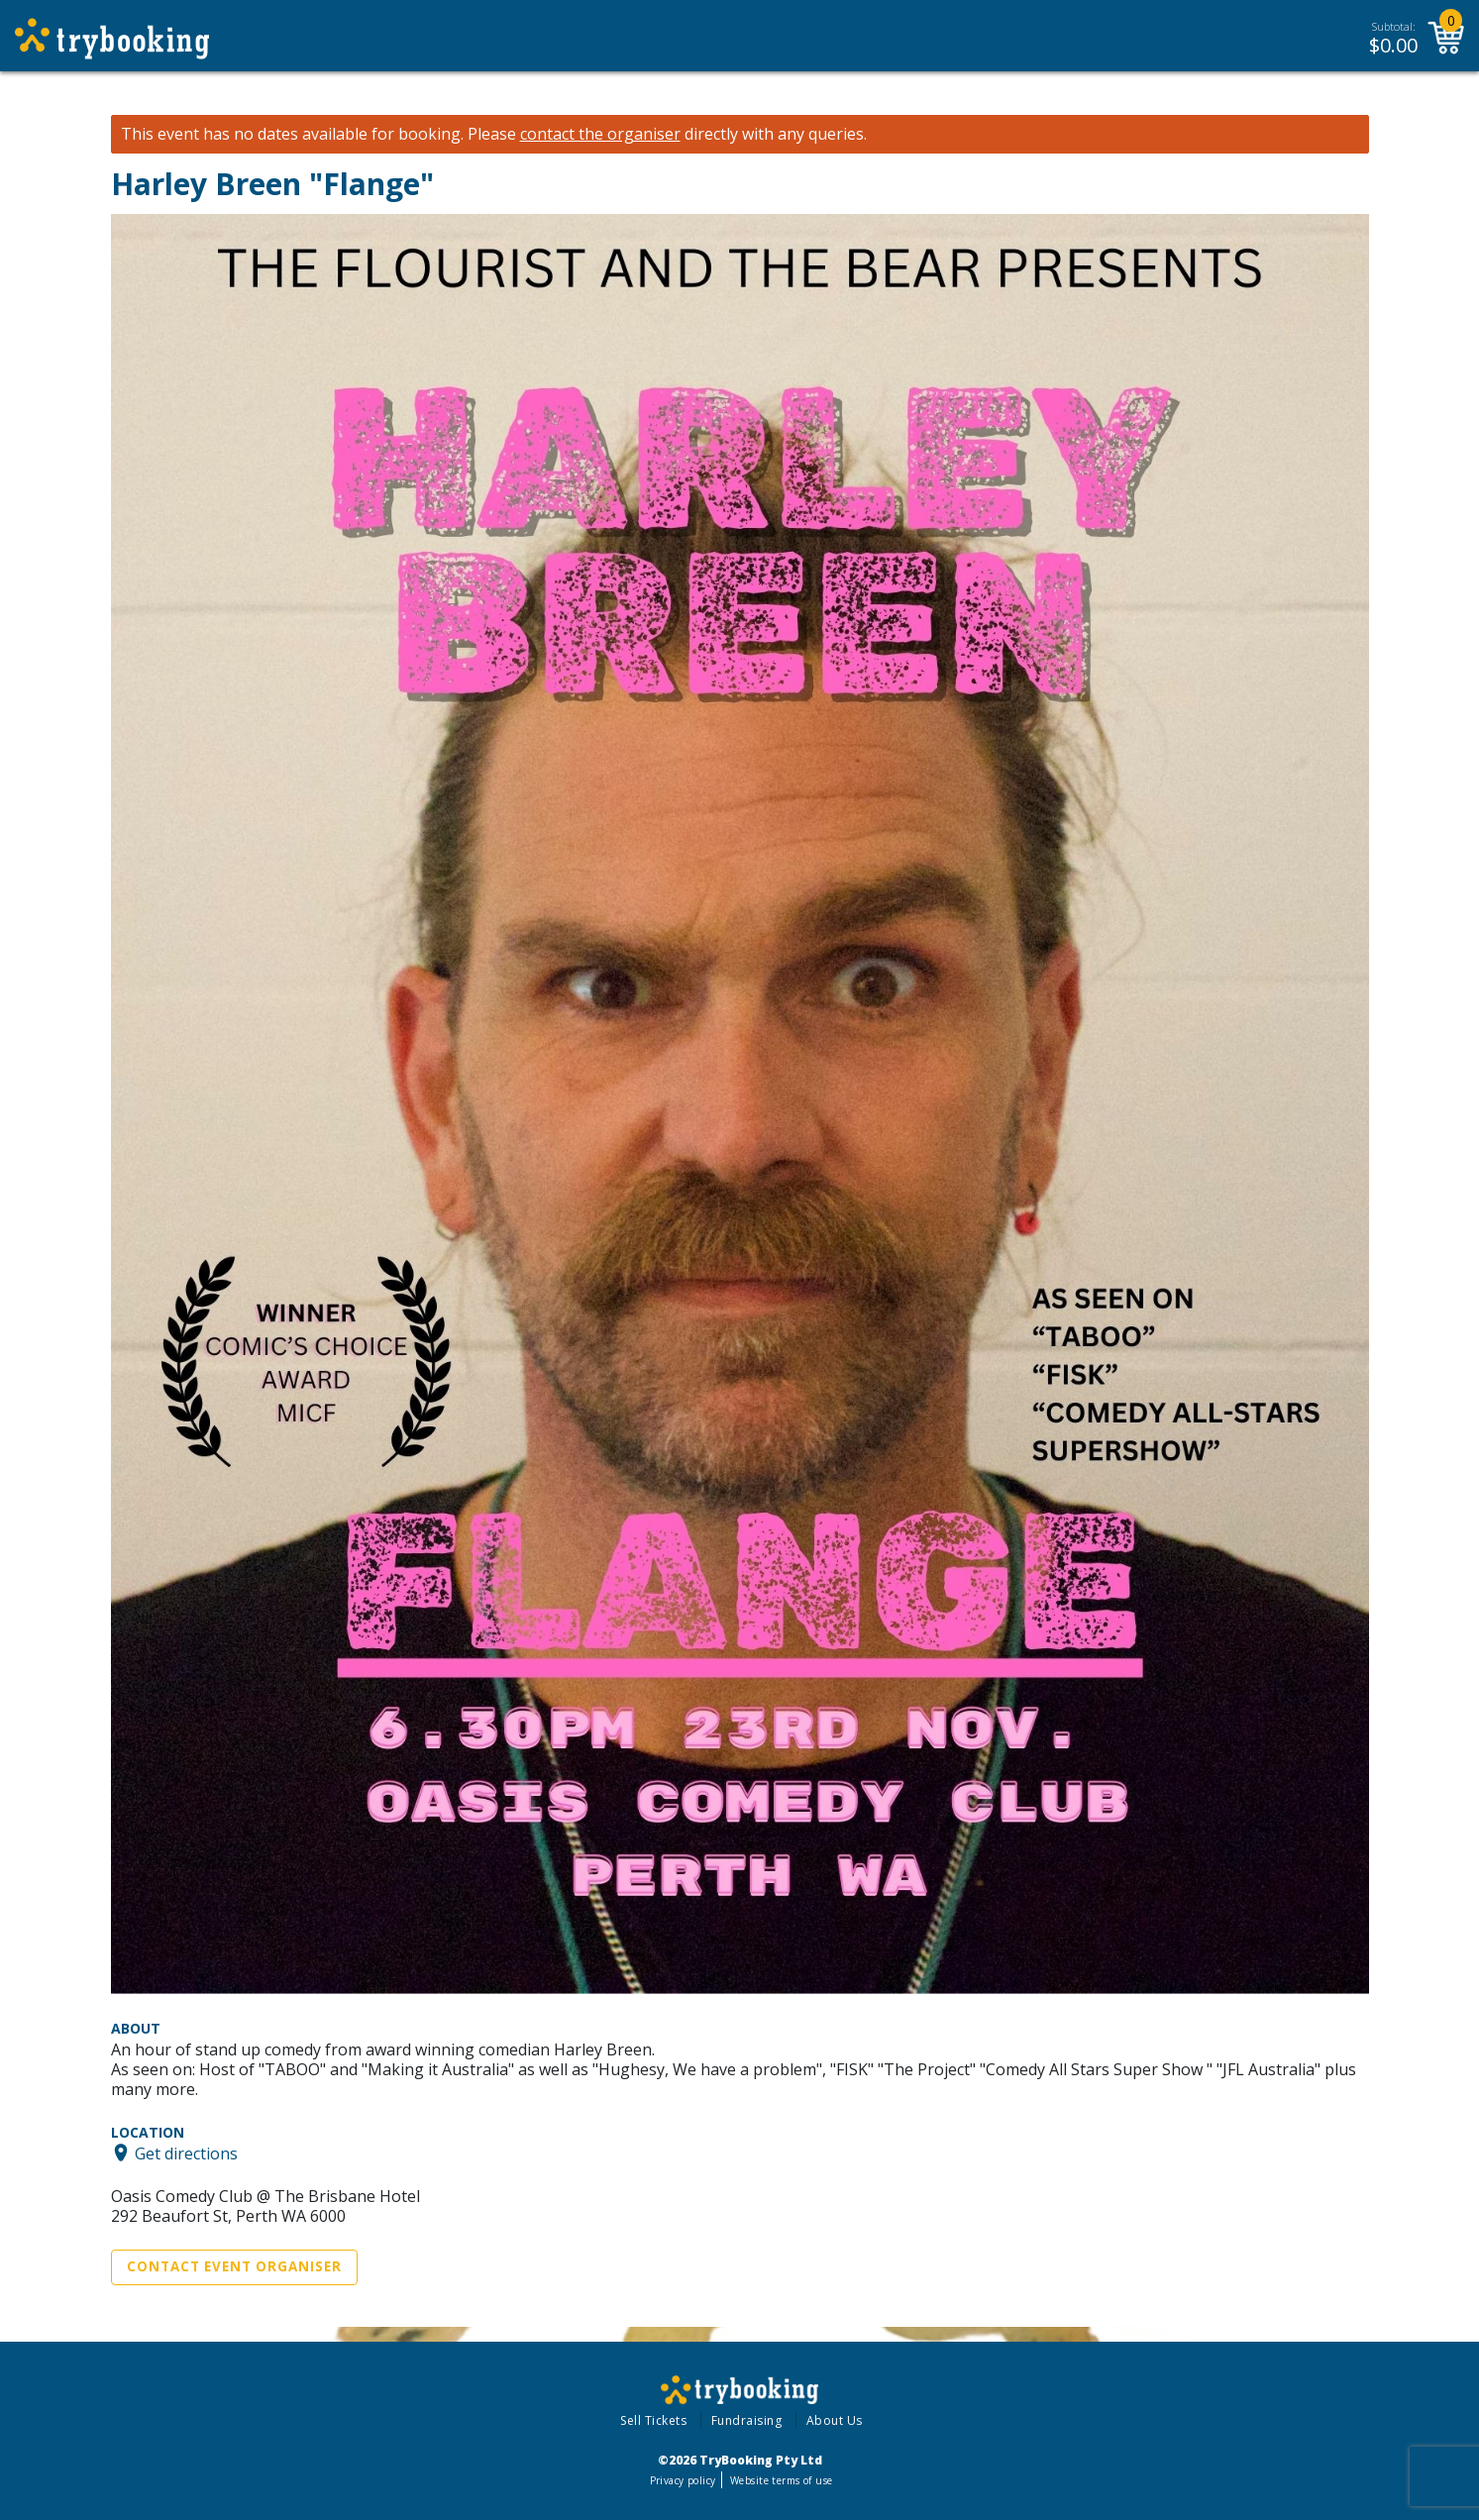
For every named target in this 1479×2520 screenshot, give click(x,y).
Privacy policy (683, 2480)
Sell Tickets (653, 2420)
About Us (834, 2420)
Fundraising (747, 2420)
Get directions (186, 2152)
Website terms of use (781, 2480)
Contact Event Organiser (234, 2266)
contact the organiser (600, 134)
